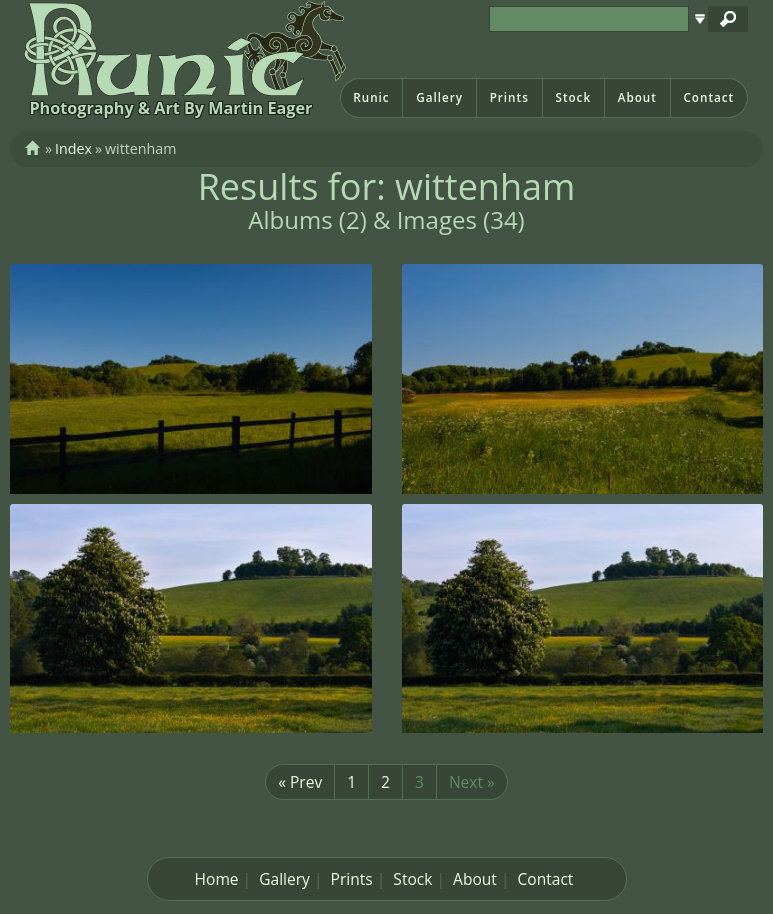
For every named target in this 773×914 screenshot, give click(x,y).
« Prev (300, 782)
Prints (509, 97)
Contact (708, 97)
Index (73, 148)
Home (217, 879)
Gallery (439, 97)
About (637, 97)
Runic (371, 97)
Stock (573, 97)
